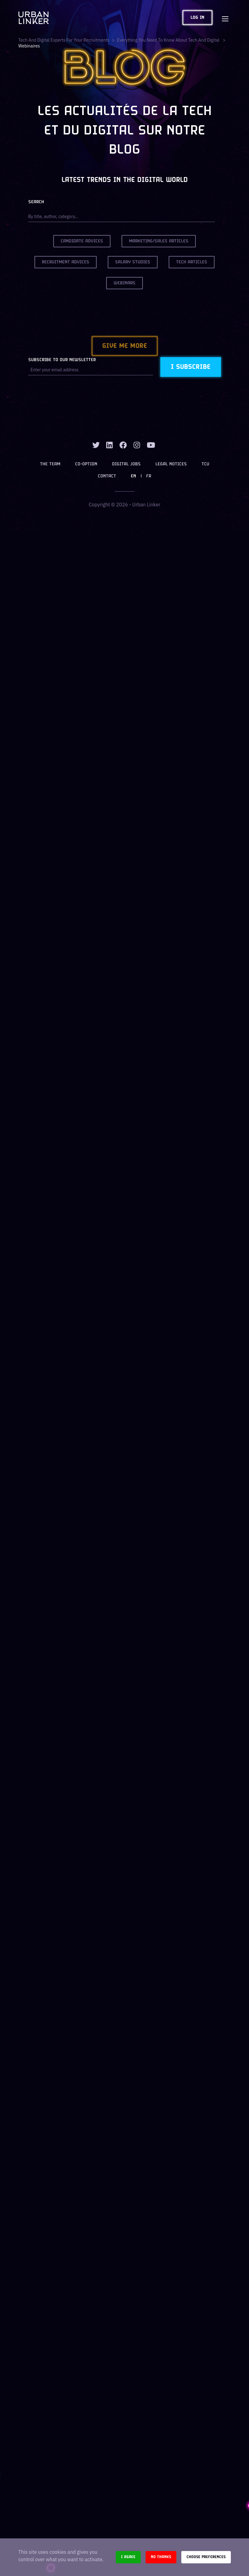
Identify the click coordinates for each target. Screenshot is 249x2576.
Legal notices (171, 464)
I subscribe (191, 367)
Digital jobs (126, 464)
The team (50, 464)
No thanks (161, 2557)
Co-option (86, 464)
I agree (128, 2557)
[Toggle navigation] (225, 17)
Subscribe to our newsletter (62, 360)
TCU (205, 464)
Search (36, 202)
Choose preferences (206, 2557)
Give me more (124, 346)
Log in (197, 18)
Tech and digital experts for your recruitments (64, 40)
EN (133, 476)
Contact (107, 476)
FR (148, 476)
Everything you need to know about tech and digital (168, 40)
